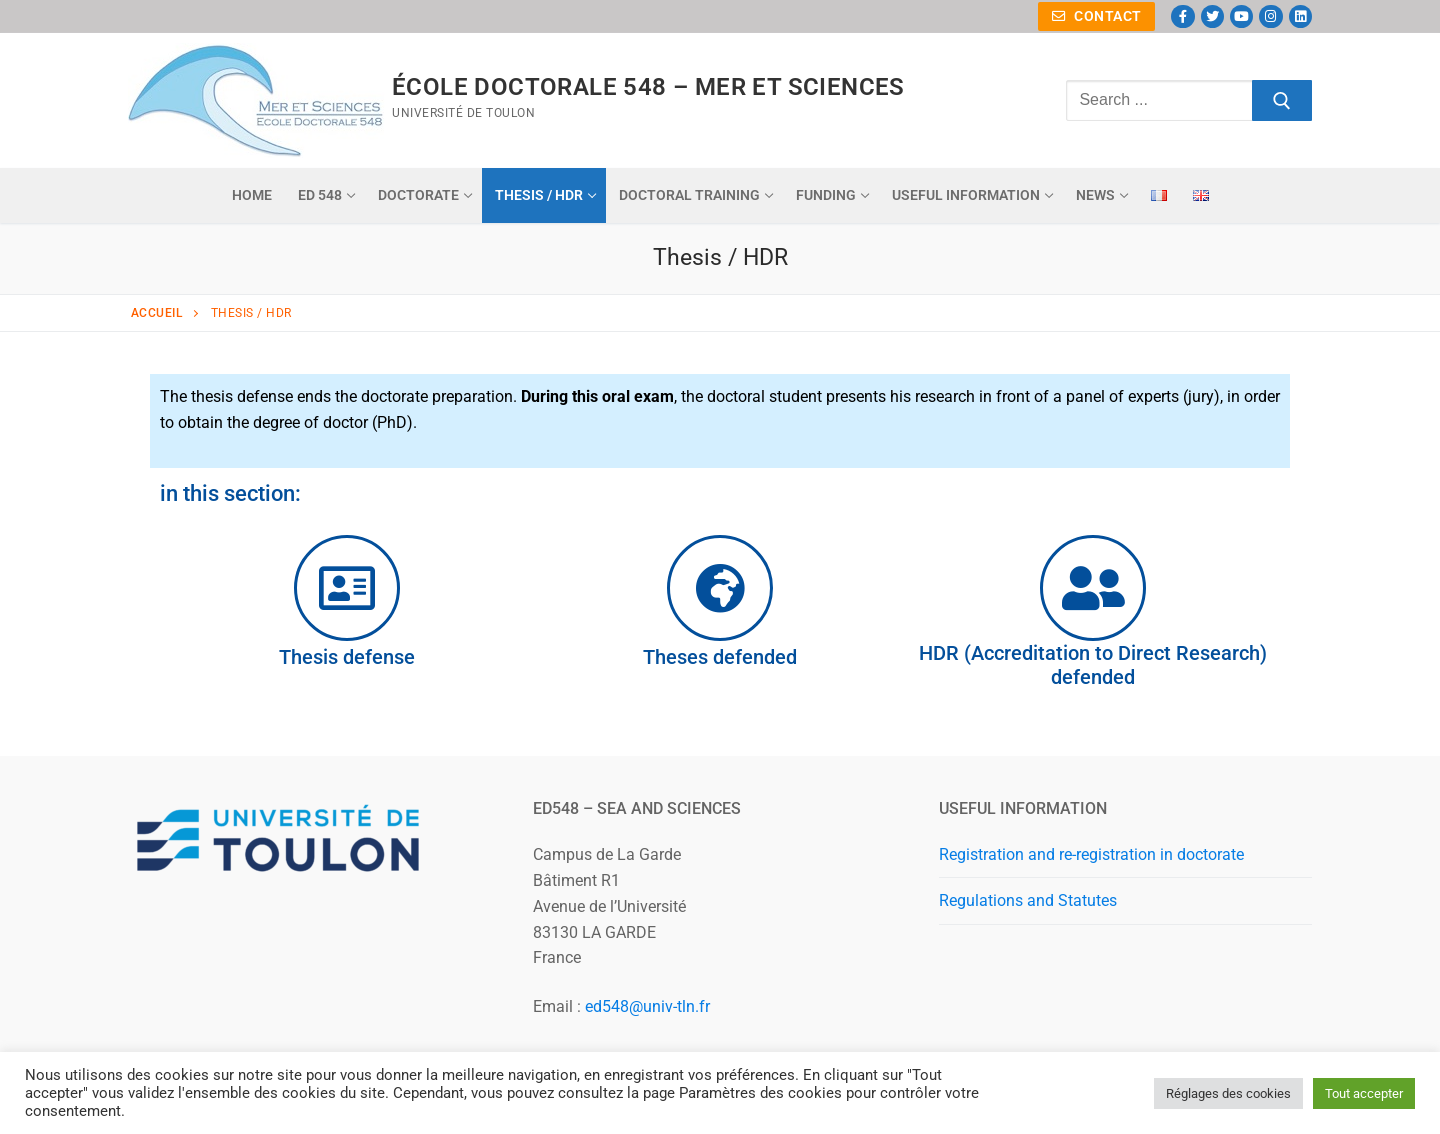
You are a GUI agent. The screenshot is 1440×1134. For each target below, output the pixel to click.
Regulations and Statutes (1028, 900)
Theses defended (720, 657)
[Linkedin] (1300, 16)
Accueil (157, 313)
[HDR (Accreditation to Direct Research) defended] (1093, 588)
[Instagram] (1270, 16)
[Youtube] (1241, 16)
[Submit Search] (1282, 101)
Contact (1097, 16)
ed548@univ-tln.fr (647, 1006)
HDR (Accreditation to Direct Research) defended (1093, 665)
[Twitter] (1212, 16)
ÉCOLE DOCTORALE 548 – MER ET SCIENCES (648, 87)
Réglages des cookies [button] (1228, 1093)
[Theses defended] (720, 588)
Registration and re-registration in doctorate (1091, 854)
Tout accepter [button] (1364, 1093)
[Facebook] (1182, 16)
